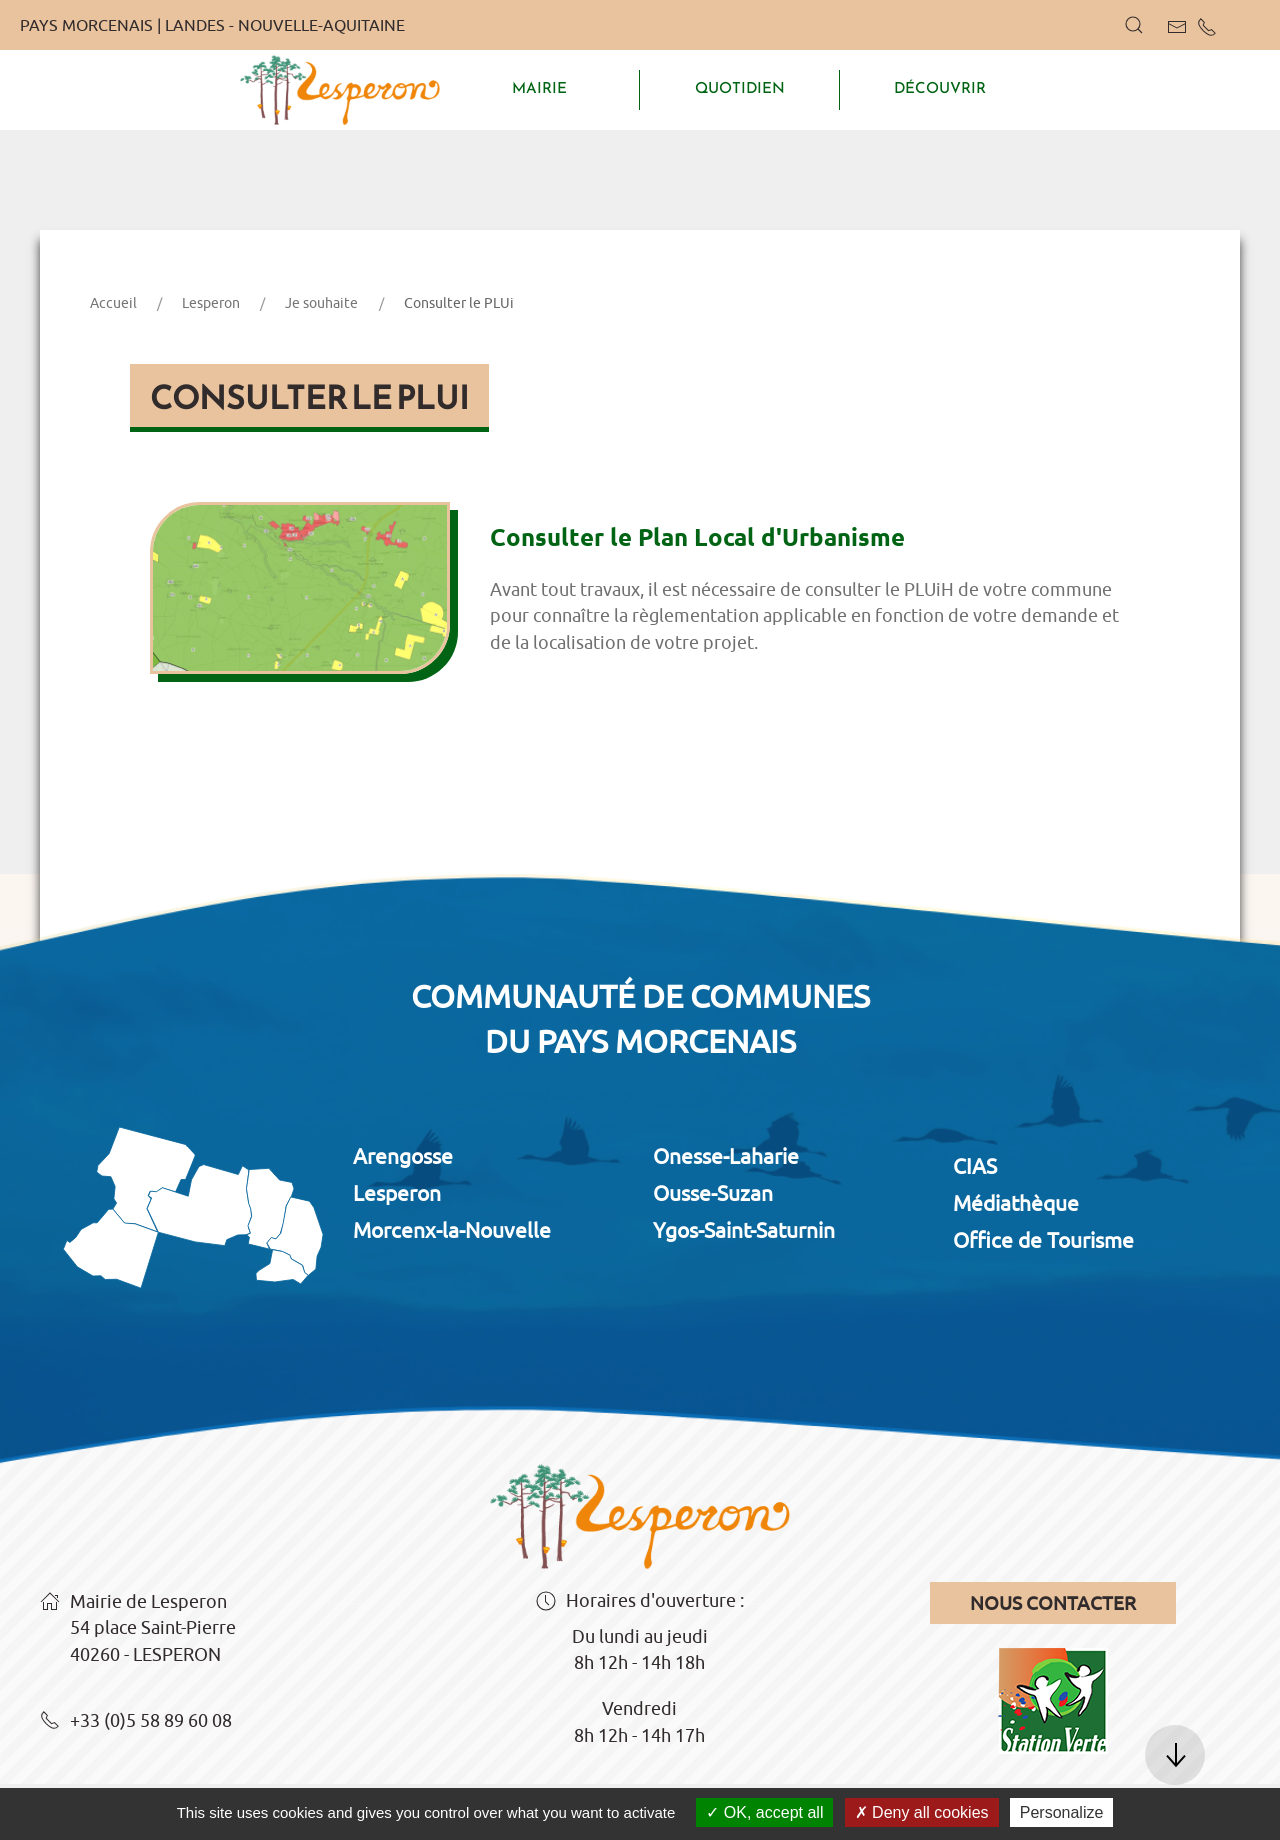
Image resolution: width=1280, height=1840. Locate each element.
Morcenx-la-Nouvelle (452, 1230)
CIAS (975, 1166)
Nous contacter (1053, 1603)
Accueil (113, 303)
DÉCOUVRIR (940, 88)
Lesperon (211, 303)
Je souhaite (321, 303)
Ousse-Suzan (713, 1193)
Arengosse (403, 1156)
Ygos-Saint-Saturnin (744, 1230)
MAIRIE (539, 88)
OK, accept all (764, 1812)
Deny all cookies (922, 1812)
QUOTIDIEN (740, 88)
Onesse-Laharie (726, 1156)
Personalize (1062, 1812)
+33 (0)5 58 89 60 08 (136, 1722)
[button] (1134, 25)
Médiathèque (1016, 1203)
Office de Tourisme (1043, 1240)
